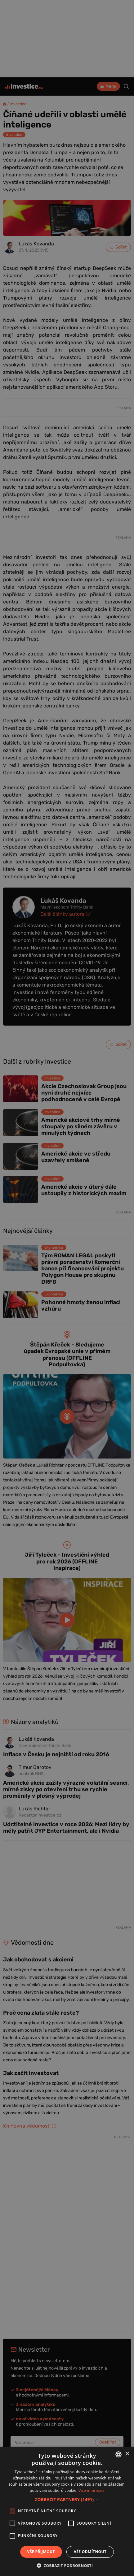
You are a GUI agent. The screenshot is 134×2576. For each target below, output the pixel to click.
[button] (67, 2499)
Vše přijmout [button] (41, 2551)
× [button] (127, 2454)
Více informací (91, 2490)
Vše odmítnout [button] (90, 2551)
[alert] (67, 1288)
